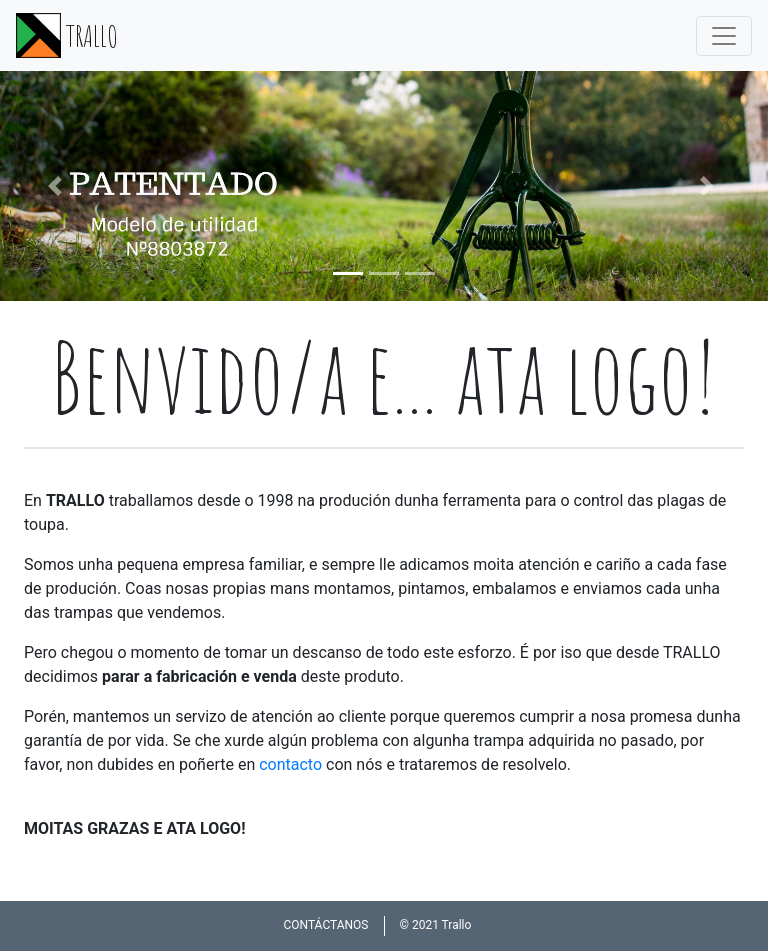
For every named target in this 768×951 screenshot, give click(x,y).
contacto (290, 764)
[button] (57, 186)
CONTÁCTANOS (325, 925)
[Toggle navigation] (724, 36)
